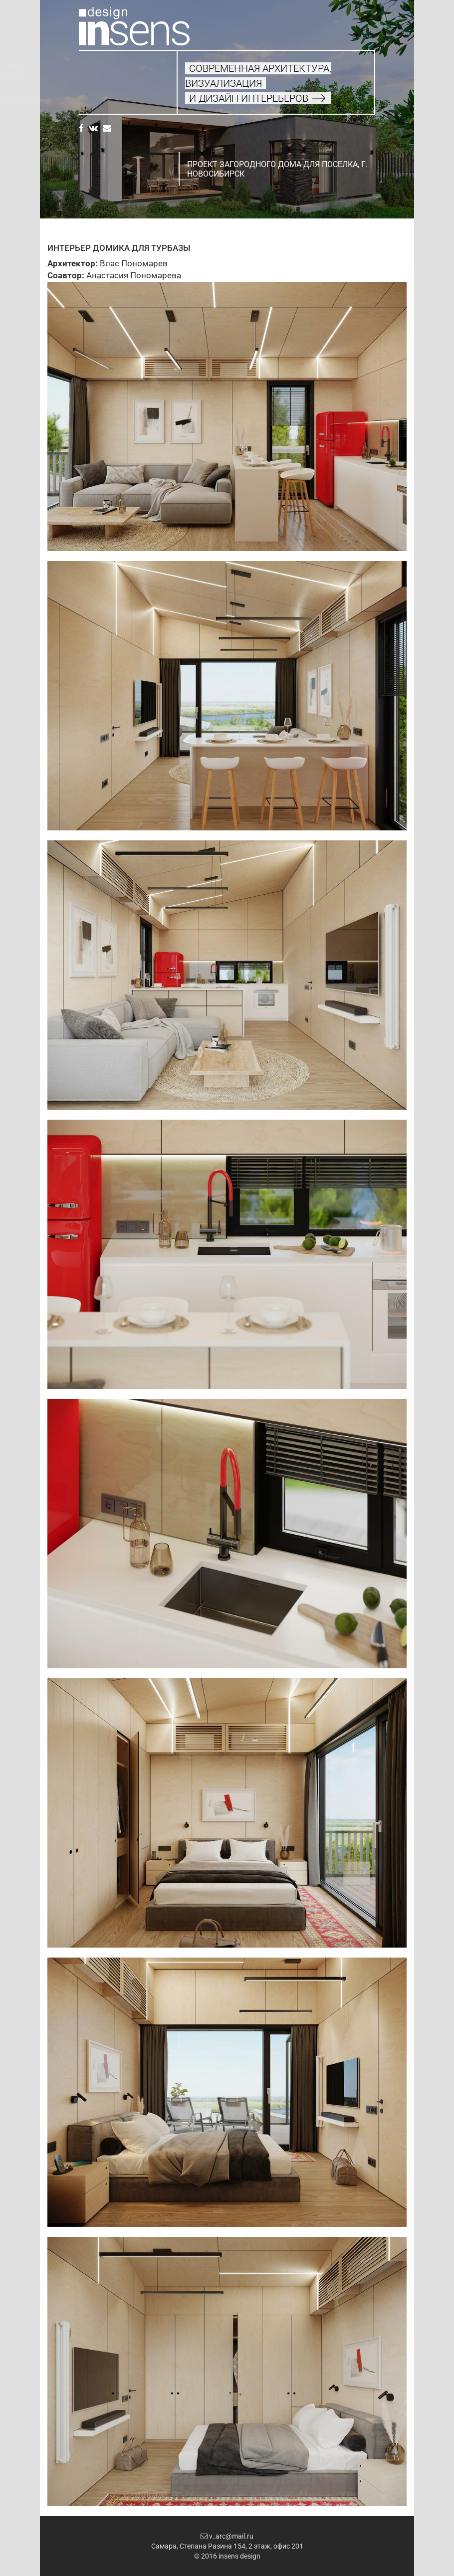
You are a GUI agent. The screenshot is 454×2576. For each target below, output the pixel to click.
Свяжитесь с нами (104, 100)
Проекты (93, 88)
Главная (90, 65)
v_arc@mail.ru (227, 2536)
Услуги (88, 77)
